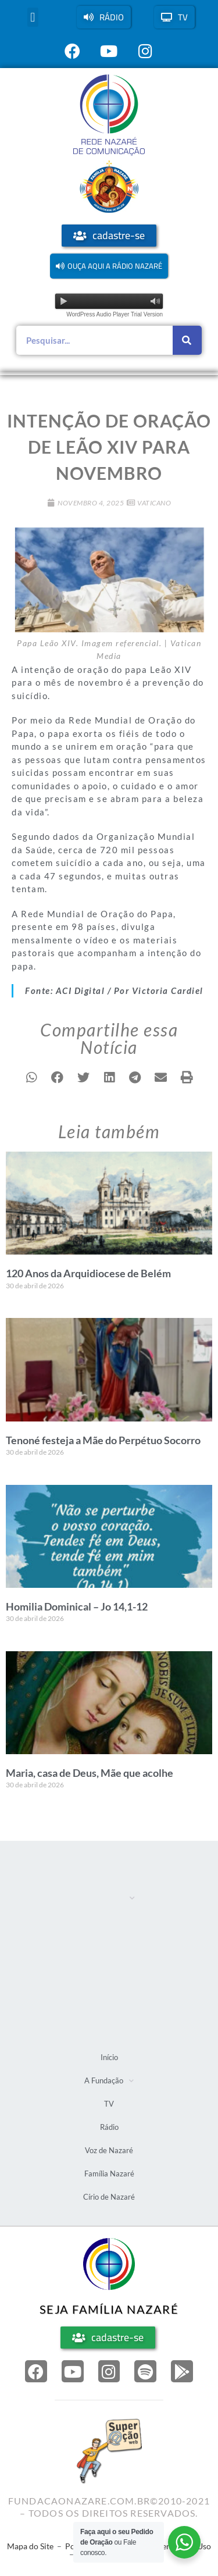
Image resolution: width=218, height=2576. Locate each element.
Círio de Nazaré (109, 2032)
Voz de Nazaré (107, 1978)
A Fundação (108, 1898)
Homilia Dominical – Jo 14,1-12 (77, 1606)
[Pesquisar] (187, 340)
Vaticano (154, 502)
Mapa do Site (30, 2546)
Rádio (91, 1952)
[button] (32, 17)
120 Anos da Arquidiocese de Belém (88, 1273)
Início (91, 1871)
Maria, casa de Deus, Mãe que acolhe (89, 1772)
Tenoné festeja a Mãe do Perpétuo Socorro (103, 1440)
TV (86, 1925)
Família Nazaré (108, 2005)
